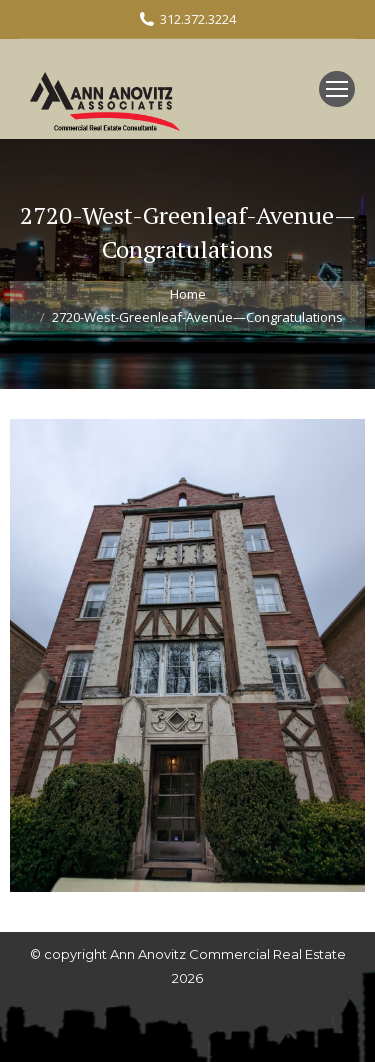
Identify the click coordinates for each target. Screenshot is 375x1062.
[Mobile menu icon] (337, 89)
